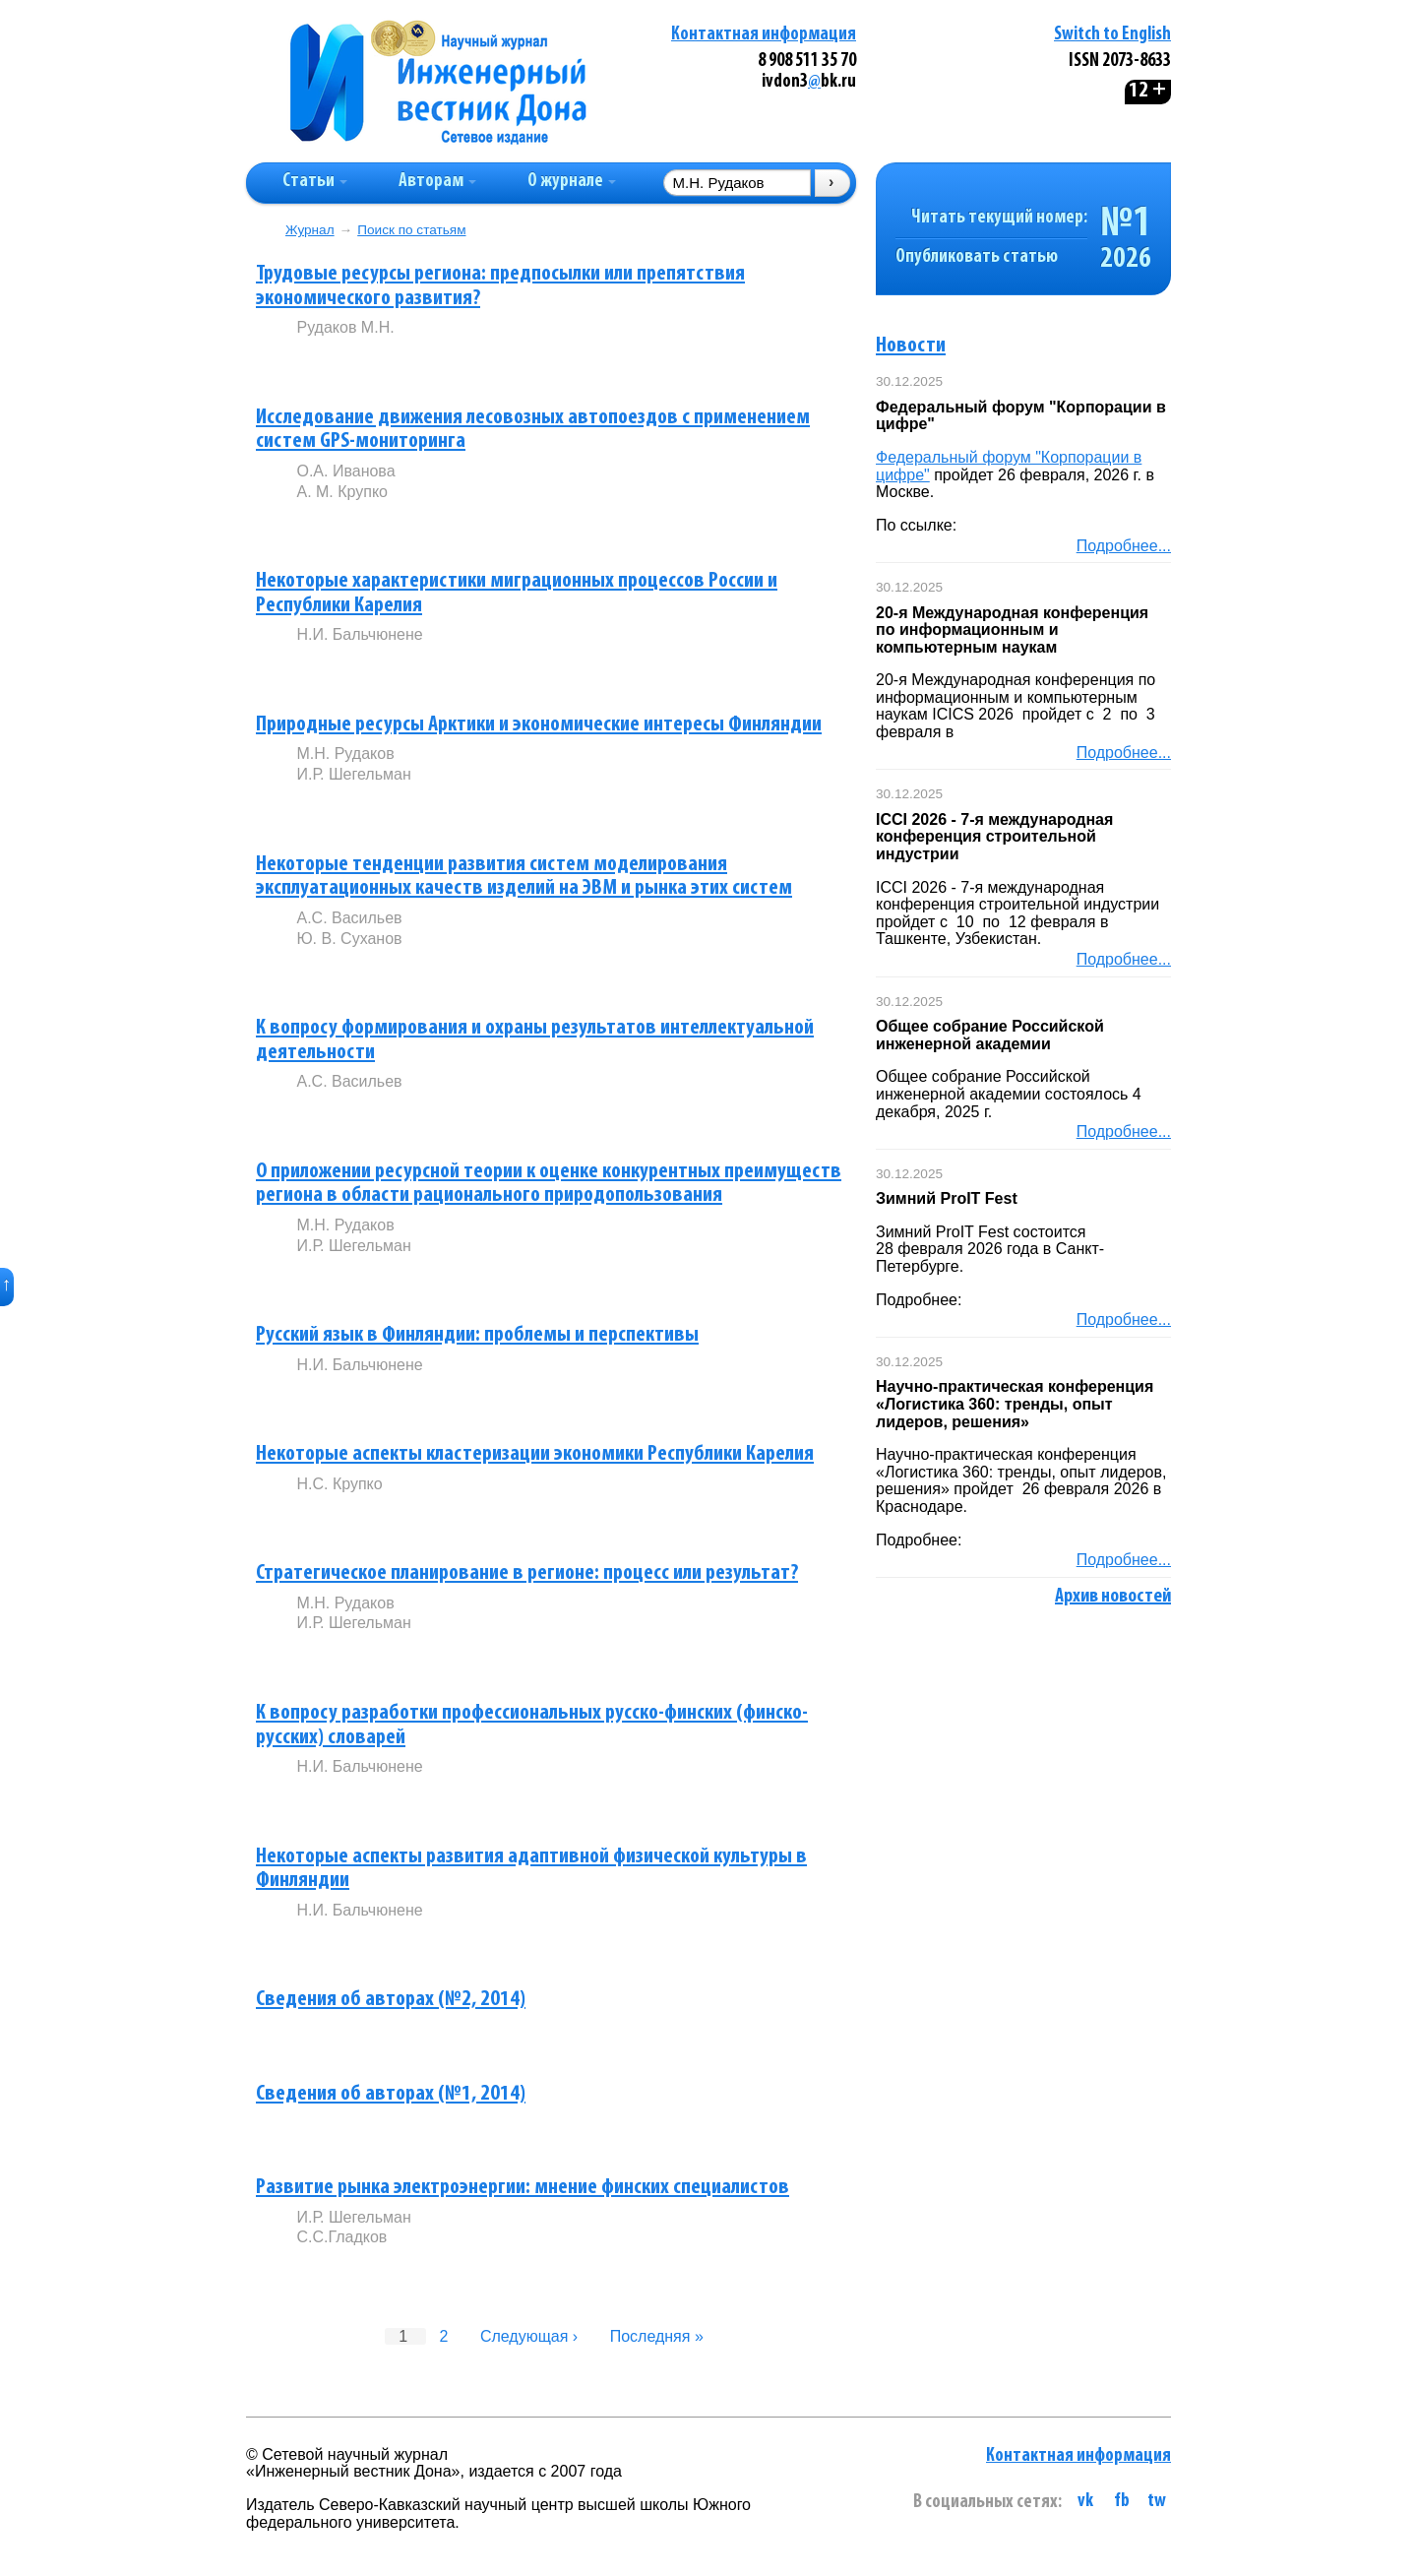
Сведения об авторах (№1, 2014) (390, 2094)
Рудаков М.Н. (345, 327)
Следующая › (529, 2336)
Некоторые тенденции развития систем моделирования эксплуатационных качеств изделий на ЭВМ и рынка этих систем (524, 877)
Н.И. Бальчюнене (359, 634)
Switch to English (1112, 35)
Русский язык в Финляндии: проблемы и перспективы (477, 1335)
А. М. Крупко (342, 491)
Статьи (314, 181)
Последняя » (657, 2336)
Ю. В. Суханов (348, 938)
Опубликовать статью (976, 257)
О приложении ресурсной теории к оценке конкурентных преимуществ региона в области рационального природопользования (548, 1184)
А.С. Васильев (348, 918)
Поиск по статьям (411, 229)
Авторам (437, 181)
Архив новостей (1113, 1596)
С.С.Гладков (341, 2237)
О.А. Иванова (345, 471)
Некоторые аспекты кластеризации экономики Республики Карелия (535, 1454)
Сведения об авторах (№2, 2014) (390, 1999)
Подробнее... (1124, 545)
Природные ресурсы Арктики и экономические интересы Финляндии (539, 725)
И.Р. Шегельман (353, 774)
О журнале (571, 181)
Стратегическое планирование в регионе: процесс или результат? (527, 1573)
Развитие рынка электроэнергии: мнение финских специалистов (522, 2187)
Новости (911, 346)
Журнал (310, 229)
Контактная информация (763, 35)
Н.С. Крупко (339, 1484)
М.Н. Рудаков (345, 753)
